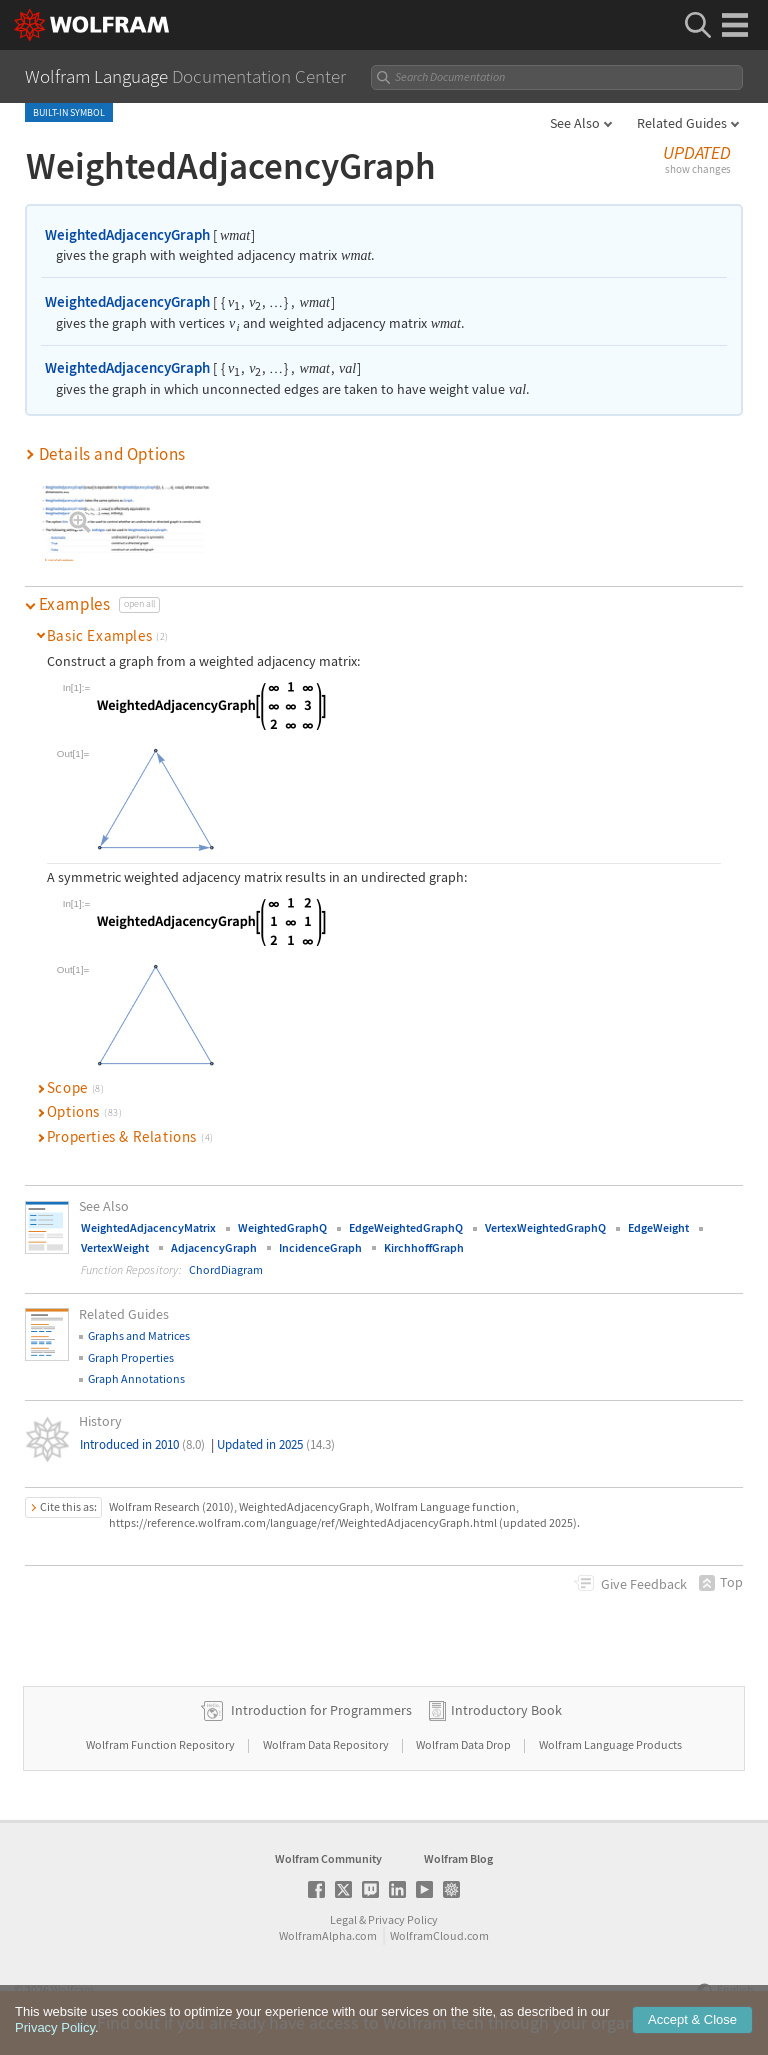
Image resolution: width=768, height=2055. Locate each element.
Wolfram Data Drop (464, 1744)
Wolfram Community (328, 1858)
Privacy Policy (403, 1919)
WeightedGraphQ (282, 1227)
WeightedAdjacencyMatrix (148, 1227)
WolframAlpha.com (328, 1935)
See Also (575, 123)
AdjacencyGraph (214, 1247)
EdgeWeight (658, 1227)
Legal (343, 1919)
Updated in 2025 (276, 1444)
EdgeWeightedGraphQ (406, 1227)
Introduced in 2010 (142, 1444)
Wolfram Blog (458, 1858)
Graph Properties (131, 1357)
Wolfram (72, 1989)
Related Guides (682, 123)
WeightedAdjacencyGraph (127, 234)
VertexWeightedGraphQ (545, 1227)
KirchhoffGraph (424, 1247)
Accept (692, 2027)
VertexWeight (115, 1247)
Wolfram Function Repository (161, 1744)
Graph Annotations (136, 1378)
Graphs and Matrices (139, 1335)
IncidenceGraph (320, 1247)
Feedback (644, 1584)
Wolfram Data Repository (327, 1744)
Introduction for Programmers (321, 1710)
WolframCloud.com (439, 1935)
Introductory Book (506, 1710)
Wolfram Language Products (610, 1744)
